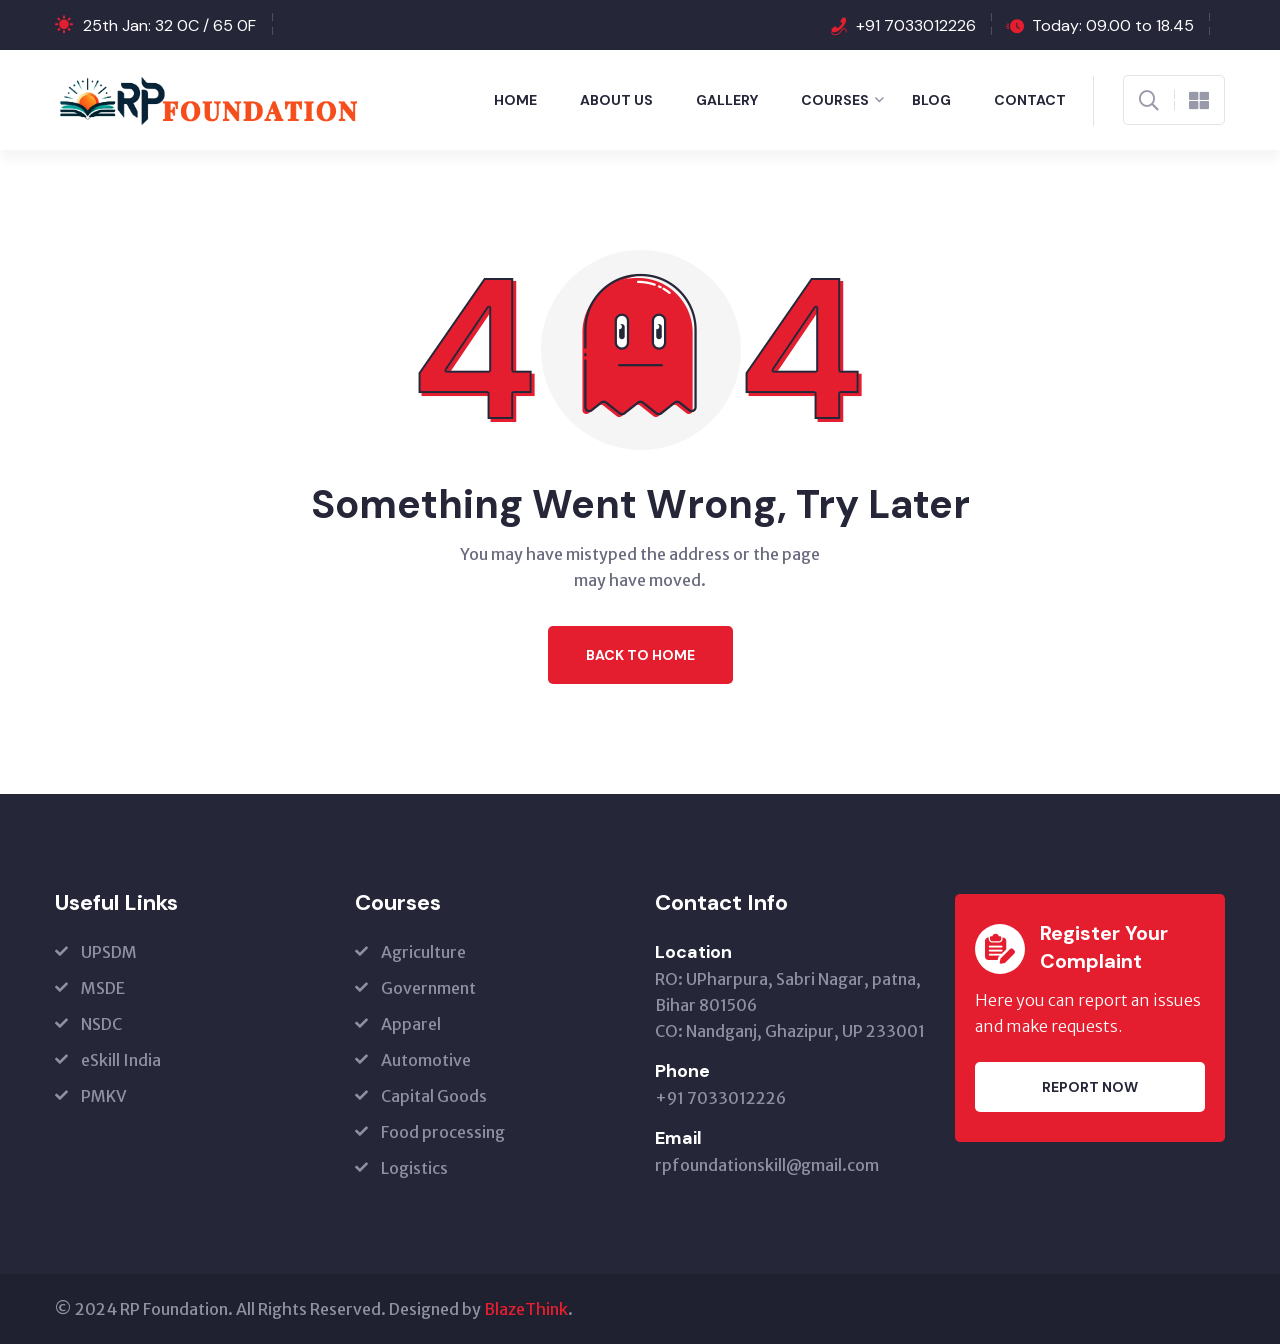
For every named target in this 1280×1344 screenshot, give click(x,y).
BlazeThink (526, 1309)
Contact (1030, 100)
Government (428, 988)
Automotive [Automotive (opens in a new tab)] (426, 1060)
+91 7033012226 (916, 25)
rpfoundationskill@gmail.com (767, 1165)
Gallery (727, 100)
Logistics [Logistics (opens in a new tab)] (414, 1168)
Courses (835, 100)
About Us (616, 100)
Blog (931, 100)
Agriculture (423, 952)
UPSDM (109, 952)
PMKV (104, 1096)
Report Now (1090, 1087)
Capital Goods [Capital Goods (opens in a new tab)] (434, 1096)
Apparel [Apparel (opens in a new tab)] (411, 1024)
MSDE (103, 988)
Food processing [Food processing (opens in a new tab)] (443, 1132)
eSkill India (121, 1060)
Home (515, 100)
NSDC (101, 1024)
